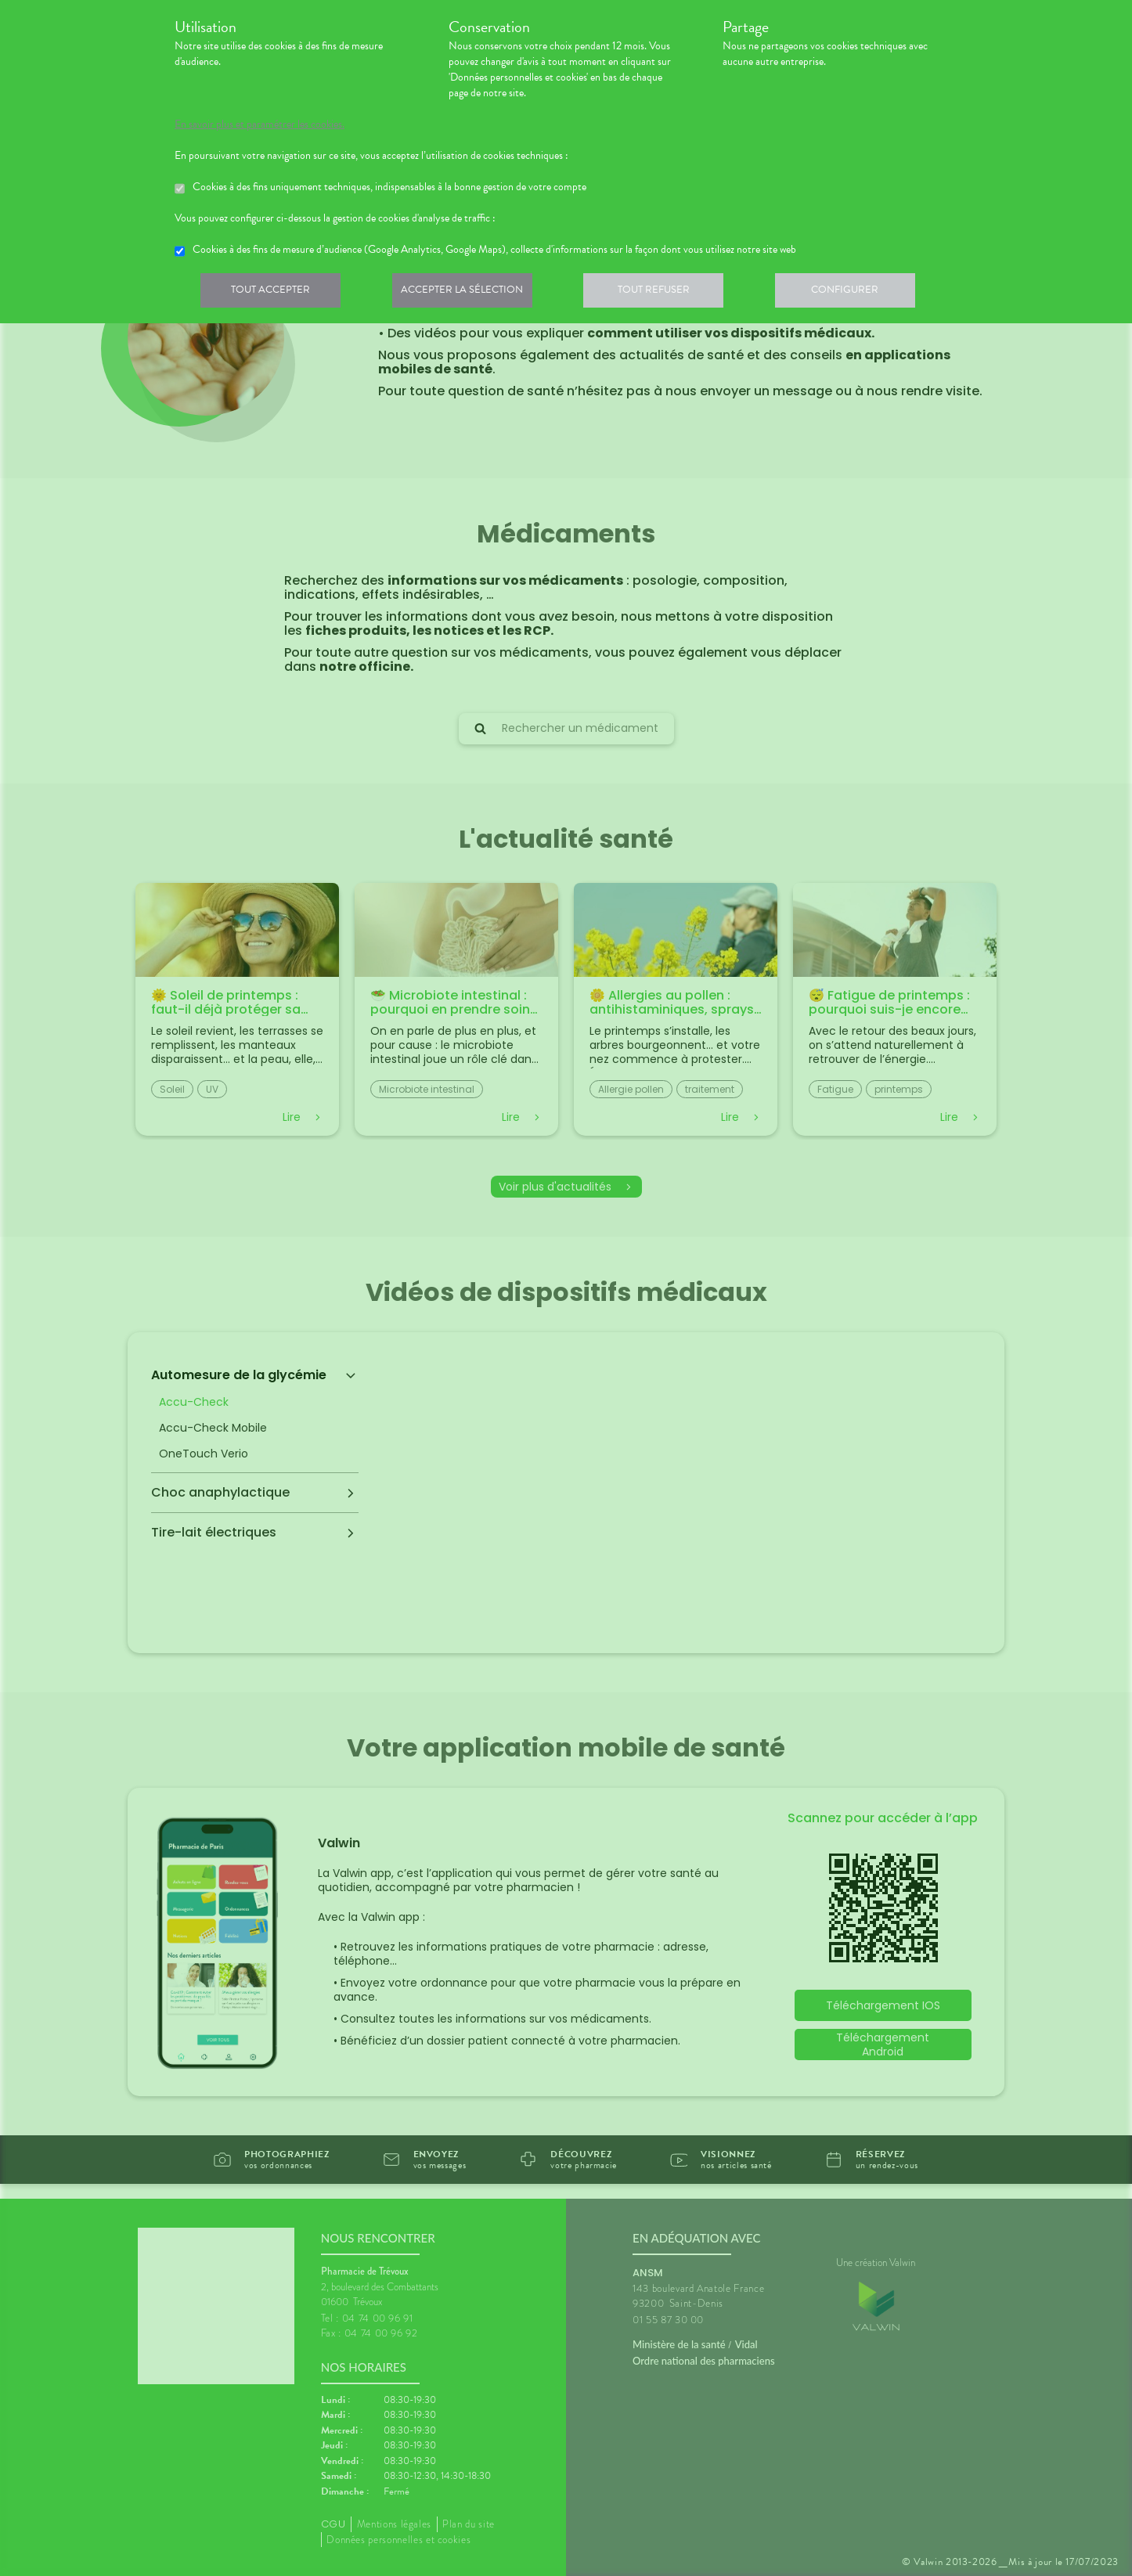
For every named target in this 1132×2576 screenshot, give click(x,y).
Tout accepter (272, 292)
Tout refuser (664, 292)
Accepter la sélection (468, 292)
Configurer (859, 292)
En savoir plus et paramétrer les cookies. (259, 124)
